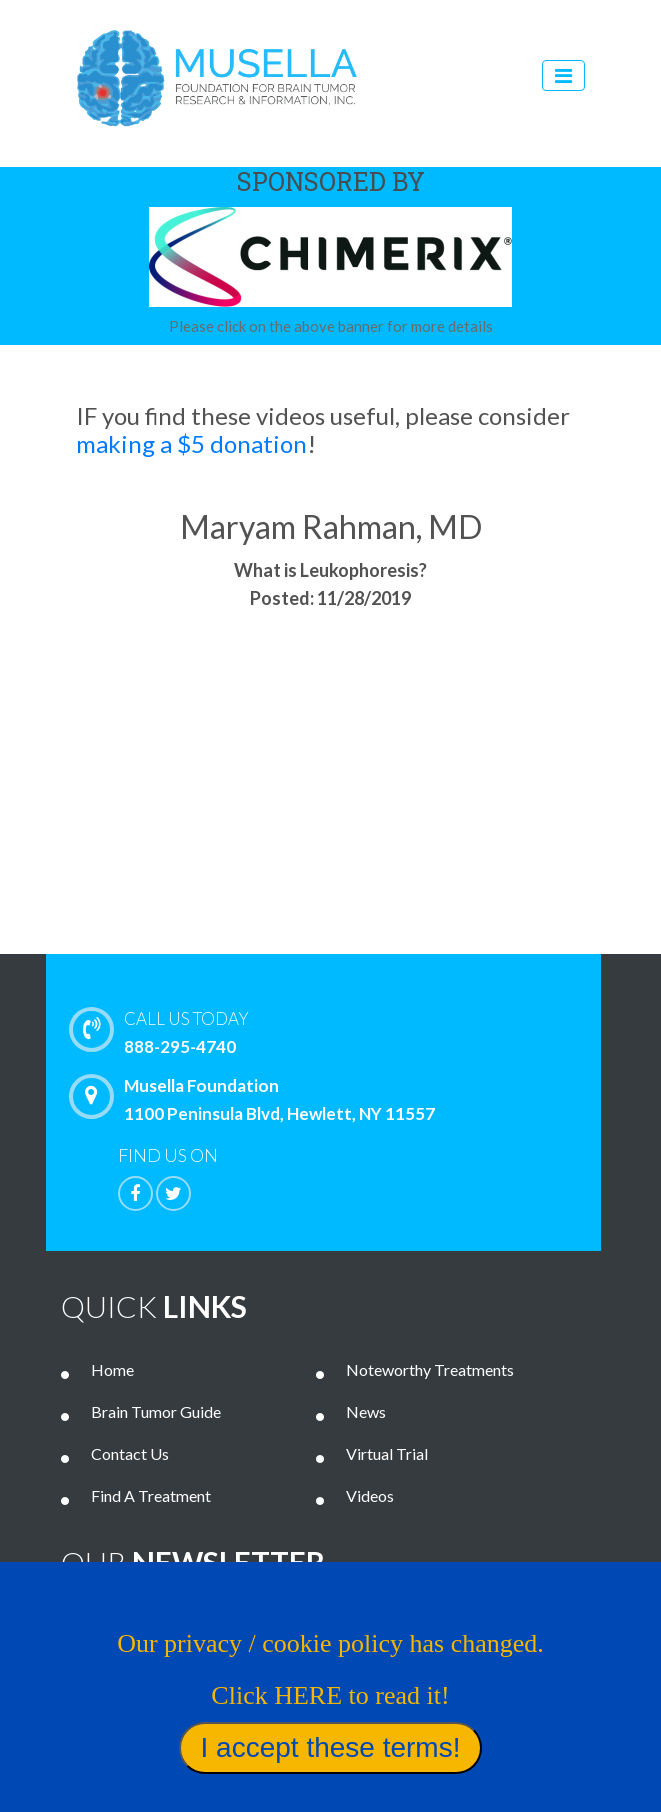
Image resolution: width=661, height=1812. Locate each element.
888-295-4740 (356, 1031)
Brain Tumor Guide (156, 1411)
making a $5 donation (191, 443)
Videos (370, 1495)
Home (112, 1369)
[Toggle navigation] (563, 75)
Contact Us (130, 1453)
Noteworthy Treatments (430, 1369)
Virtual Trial (387, 1453)
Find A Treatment (151, 1495)
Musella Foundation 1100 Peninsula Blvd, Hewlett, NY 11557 (257, 1099)
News (366, 1411)
